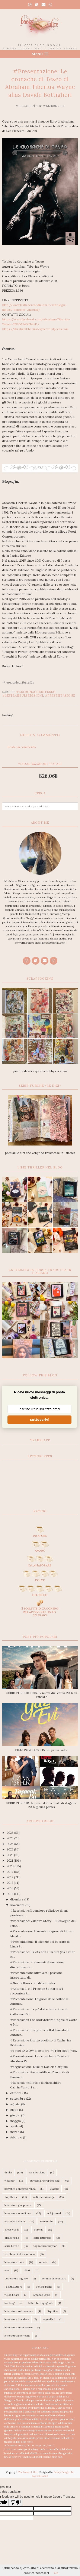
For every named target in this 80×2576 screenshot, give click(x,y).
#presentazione (60, 695)
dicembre (17, 1899)
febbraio (16, 2137)
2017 (10, 1883)
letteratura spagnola (40, 2303)
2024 (10, 1844)
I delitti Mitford (13, 2286)
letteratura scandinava (18, 2213)
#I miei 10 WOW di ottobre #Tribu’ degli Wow (43, 2051)
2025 (10, 1838)
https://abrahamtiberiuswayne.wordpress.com (35, 329)
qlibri (27, 2270)
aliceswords (11, 2229)
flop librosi (10, 2197)
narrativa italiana (14, 2221)
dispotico (52, 2311)
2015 (10, 1894)
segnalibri (49, 2319)
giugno (15, 2115)
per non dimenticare (54, 2278)
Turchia (38, 2229)
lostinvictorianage (44, 2197)
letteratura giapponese (18, 2205)
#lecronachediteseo (36, 692)
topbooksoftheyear (45, 2245)
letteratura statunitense (18, 2327)
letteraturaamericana (17, 2335)
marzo (15, 2132)
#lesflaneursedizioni (22, 695)
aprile (14, 2126)
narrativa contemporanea (20, 2188)
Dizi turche (46, 2221)
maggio (16, 2121)
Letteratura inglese (16, 2278)
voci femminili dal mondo (19, 2254)
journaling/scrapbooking (44, 2180)
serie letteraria (42, 2237)
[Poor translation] (15, 2502)
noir (6, 2270)
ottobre (16, 2093)
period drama (44, 2286)
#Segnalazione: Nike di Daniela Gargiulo (39, 2067)
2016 (10, 1888)
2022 (10, 1855)
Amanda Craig (41, 2294)
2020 (11, 1866)
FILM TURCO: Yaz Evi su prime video (41, 1750)
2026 (10, 1833)
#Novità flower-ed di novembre (33, 1983)
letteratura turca (14, 2262)
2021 (10, 1860)
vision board (11, 2294)
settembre (18, 2098)
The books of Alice (28, 2472)
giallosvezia (11, 2237)
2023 (10, 1849)
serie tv (43, 2262)
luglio (14, 2110)
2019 (10, 1872)
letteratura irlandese (16, 2319)
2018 (10, 1877)
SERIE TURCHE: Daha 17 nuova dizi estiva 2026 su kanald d (41, 1695)
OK (56, 2573)
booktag (9, 2303)
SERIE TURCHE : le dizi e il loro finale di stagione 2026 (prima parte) (41, 1805)
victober (9, 2180)
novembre (17, 1905)
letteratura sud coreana (18, 2311)
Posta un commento (21, 747)
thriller (8, 2172)
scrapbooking (37, 2172)
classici (54, 2188)
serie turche (11, 2245)
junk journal (54, 2213)
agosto (15, 2104)
